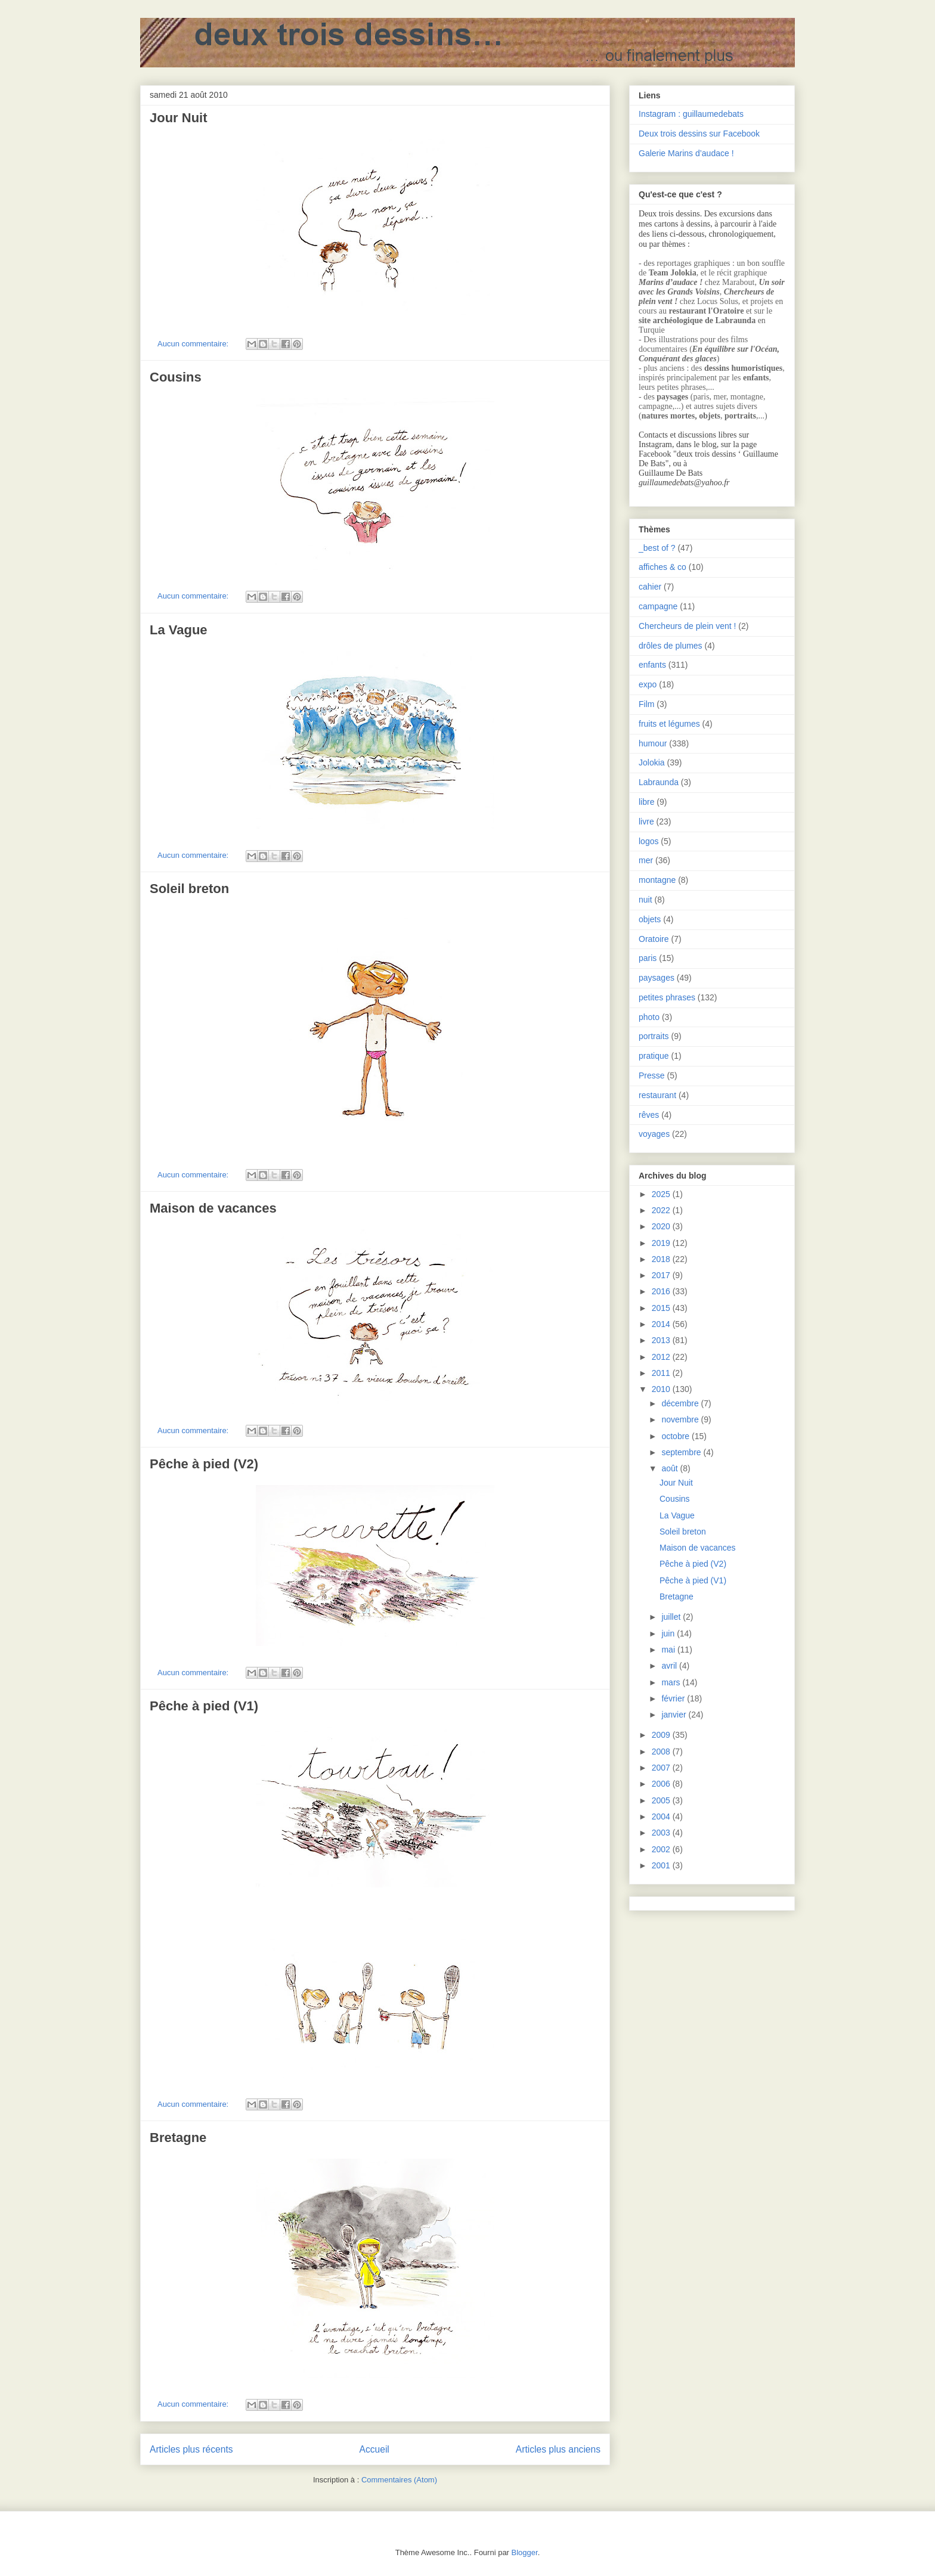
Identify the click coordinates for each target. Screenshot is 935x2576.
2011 (662, 1373)
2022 (662, 1210)
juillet (672, 1617)
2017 (662, 1275)
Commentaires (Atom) (399, 2479)
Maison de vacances (213, 1208)
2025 (662, 1194)
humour (653, 743)
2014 (662, 1324)
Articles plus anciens (558, 2449)
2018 (662, 1259)
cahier (650, 586)
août (670, 1468)
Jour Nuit (179, 117)
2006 (662, 1783)
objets (650, 919)
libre (646, 802)
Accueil (374, 2449)
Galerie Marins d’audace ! (686, 153)
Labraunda (659, 782)
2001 (662, 1865)
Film (646, 704)
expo (648, 684)
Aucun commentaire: (194, 343)
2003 (662, 1832)
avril (670, 1665)
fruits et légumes (669, 724)
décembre (681, 1403)
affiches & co (662, 567)
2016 (662, 1291)
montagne (657, 880)
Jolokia (652, 762)
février (674, 1698)
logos (648, 841)
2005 (662, 1800)
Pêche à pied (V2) (204, 1463)
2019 (662, 1243)
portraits (654, 1036)
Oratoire (654, 939)
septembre (682, 1452)
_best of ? (657, 548)
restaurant (657, 1095)
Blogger (525, 2552)
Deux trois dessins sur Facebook (699, 133)
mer (646, 860)
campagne (658, 606)
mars (671, 1682)
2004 (662, 1816)
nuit (645, 899)
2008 (662, 1751)
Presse (652, 1075)
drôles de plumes (670, 645)
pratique (654, 1056)
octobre (676, 1436)
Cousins (176, 377)
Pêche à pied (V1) (204, 1705)
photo (649, 1017)
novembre (681, 1419)
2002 (662, 1849)
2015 (662, 1308)
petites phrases (667, 997)
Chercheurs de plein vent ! (687, 626)
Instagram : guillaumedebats (691, 114)
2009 (662, 1735)
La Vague (179, 629)
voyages (654, 1134)
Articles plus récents (191, 2449)
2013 (662, 1340)
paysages (656, 977)
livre (646, 821)
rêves (649, 1115)
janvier (674, 1714)
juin (669, 1633)
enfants (652, 664)
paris (648, 958)
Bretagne (178, 2137)
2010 (662, 1389)
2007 (662, 1767)
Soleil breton (189, 888)
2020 (662, 1226)
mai (669, 1649)
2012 (662, 1357)
